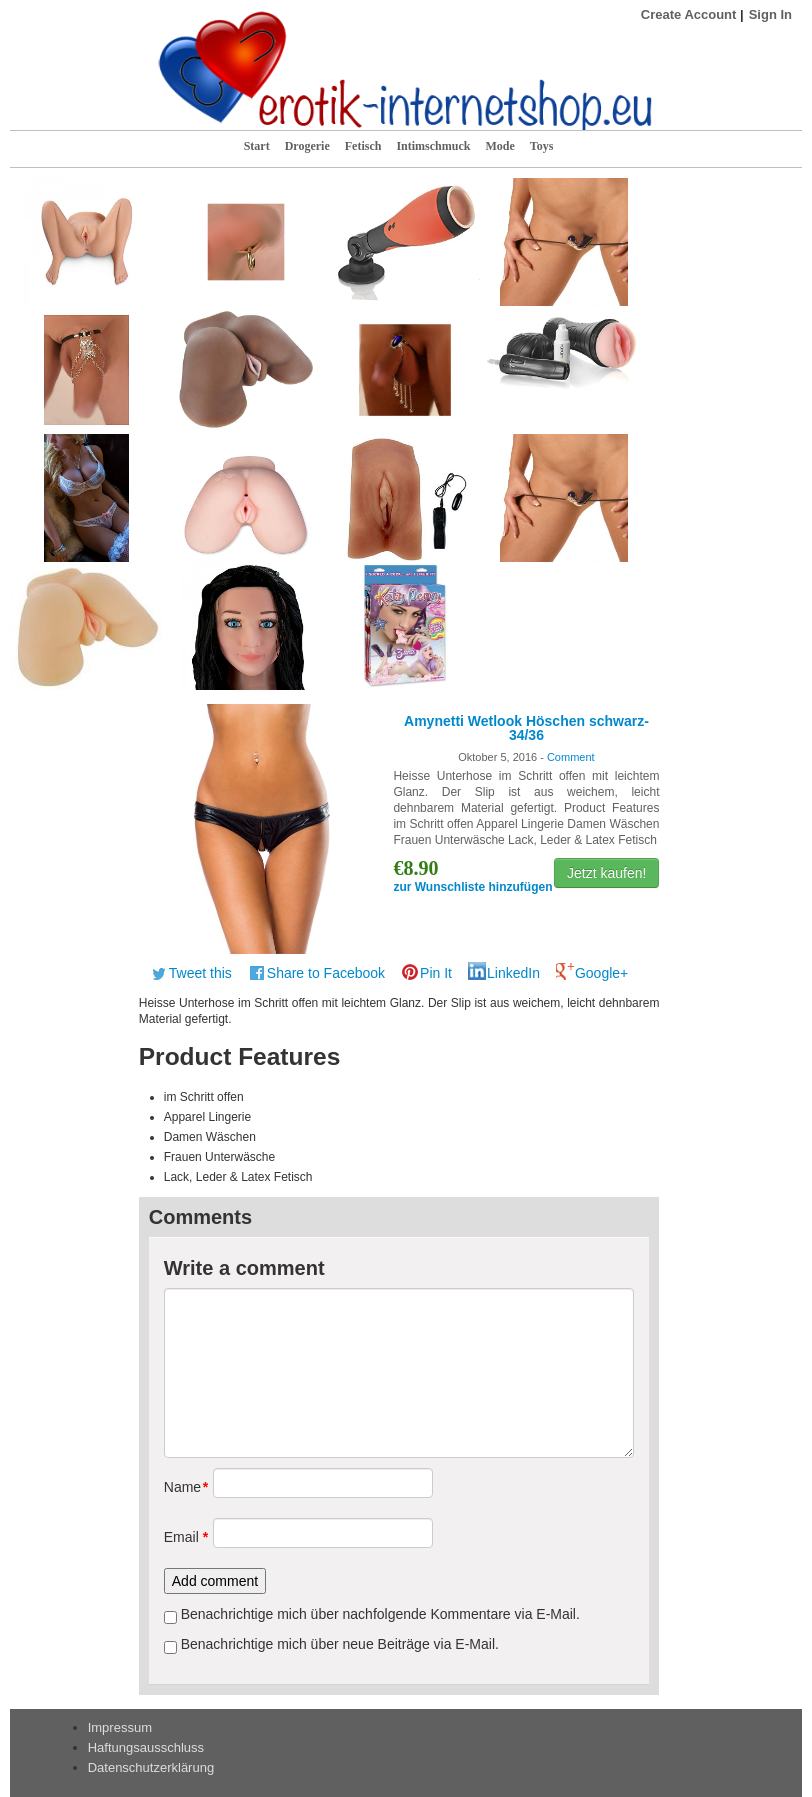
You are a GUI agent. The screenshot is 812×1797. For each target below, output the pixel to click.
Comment (571, 757)
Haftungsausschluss (146, 1747)
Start (257, 146)
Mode (499, 146)
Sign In (770, 14)
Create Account (689, 14)
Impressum (120, 1727)
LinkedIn (513, 973)
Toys (542, 146)
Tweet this (200, 973)
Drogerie (307, 146)
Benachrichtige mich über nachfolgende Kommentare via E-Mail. (380, 1614)
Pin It (436, 973)
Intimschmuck (433, 146)
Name (181, 1487)
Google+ (601, 973)
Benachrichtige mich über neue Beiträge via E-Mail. (340, 1644)
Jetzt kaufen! (606, 873)
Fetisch (363, 146)
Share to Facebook (326, 973)
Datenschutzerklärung (151, 1767)
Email (181, 1537)
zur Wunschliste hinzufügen (472, 887)
